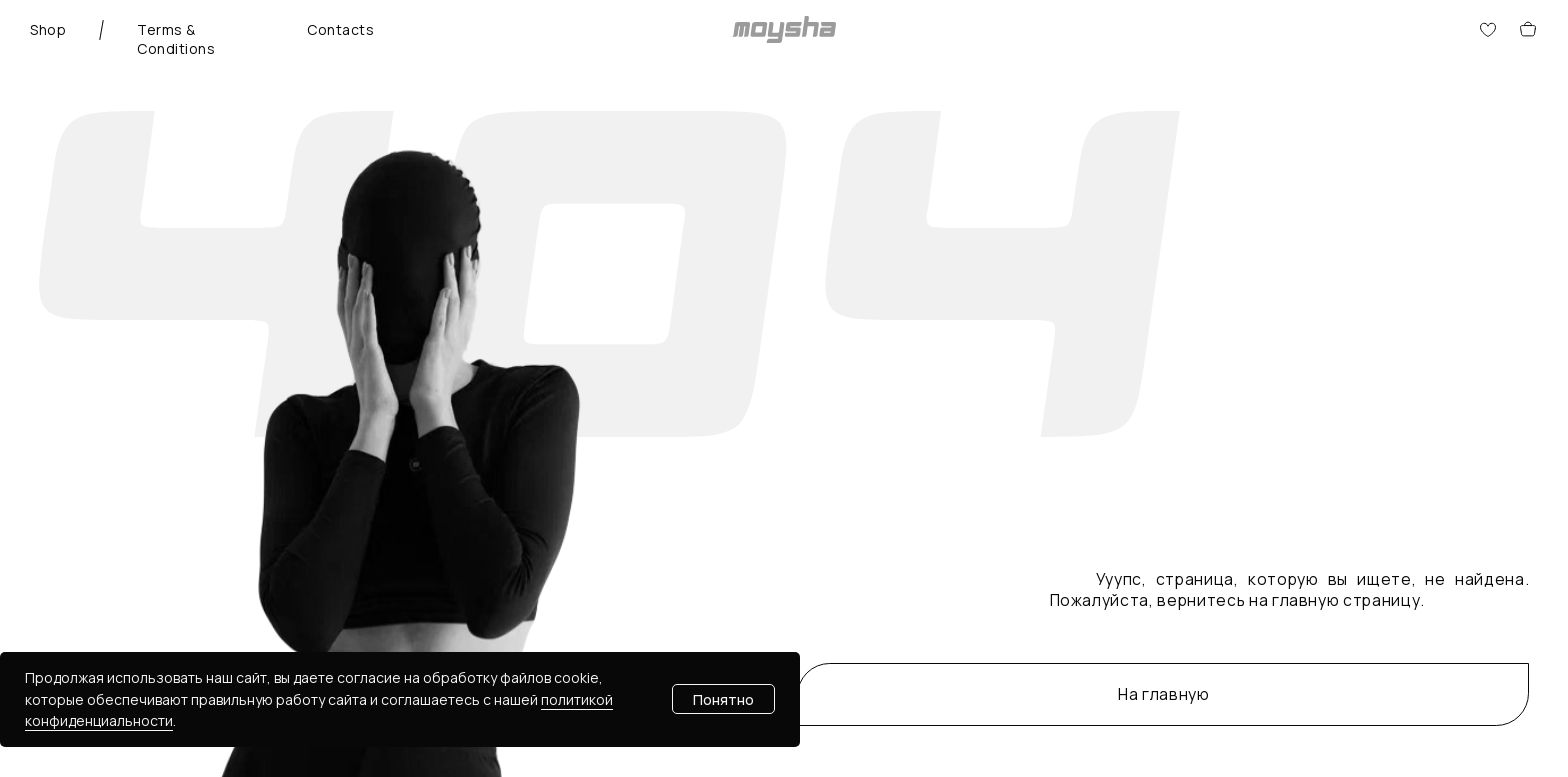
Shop (48, 29)
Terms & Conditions (176, 39)
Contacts (340, 29)
